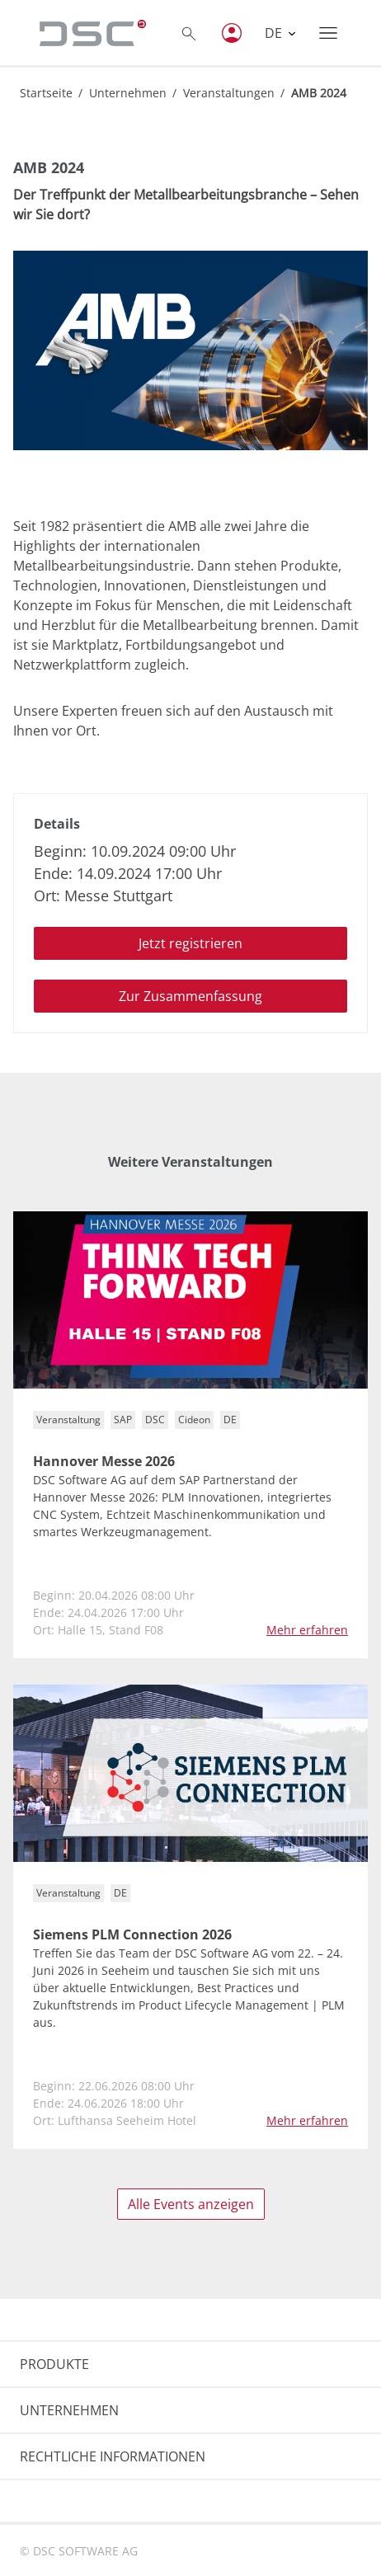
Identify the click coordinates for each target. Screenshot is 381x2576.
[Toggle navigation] (328, 33)
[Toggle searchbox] (189, 33)
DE (275, 33)
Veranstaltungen (229, 93)
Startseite (46, 93)
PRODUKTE (54, 2364)
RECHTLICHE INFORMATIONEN (112, 2456)
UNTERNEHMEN (69, 2410)
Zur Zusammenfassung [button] (190, 996)
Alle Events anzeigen (191, 2204)
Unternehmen (128, 93)
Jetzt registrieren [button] (190, 943)
